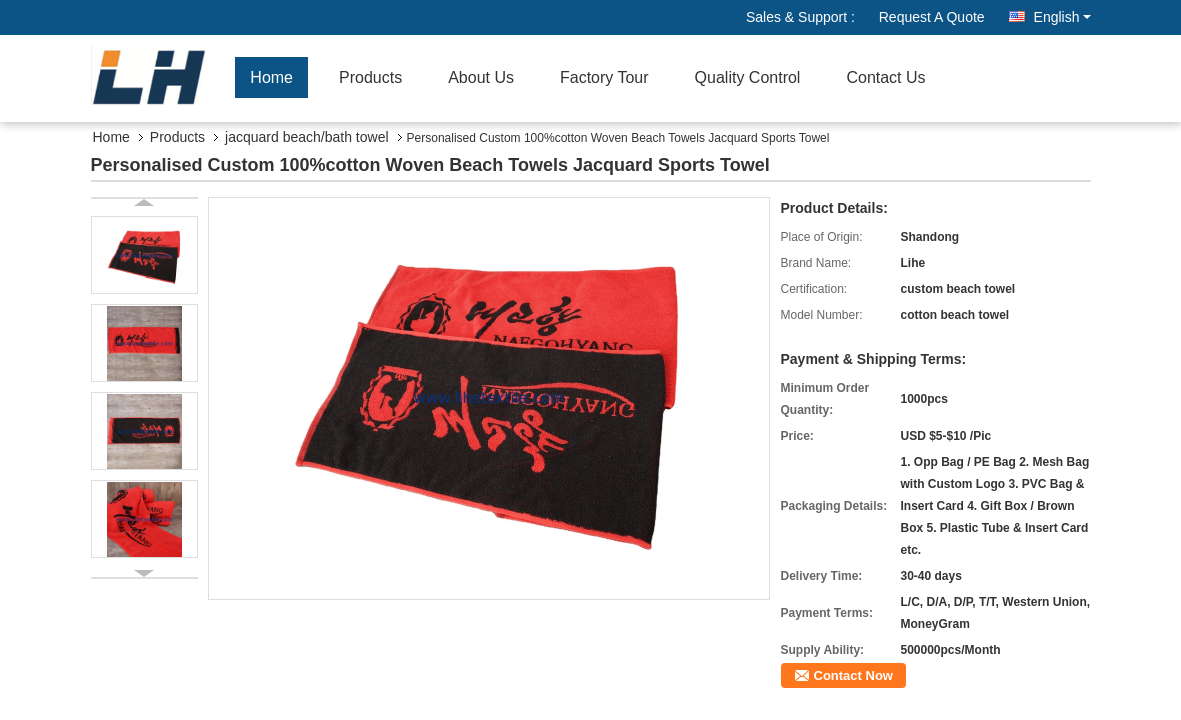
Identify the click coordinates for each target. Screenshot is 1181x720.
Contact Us (885, 77)
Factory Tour (604, 77)
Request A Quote (932, 17)
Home (271, 77)
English (1062, 17)
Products (370, 77)
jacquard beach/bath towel (306, 137)
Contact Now (853, 675)
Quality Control (748, 77)
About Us (481, 77)
